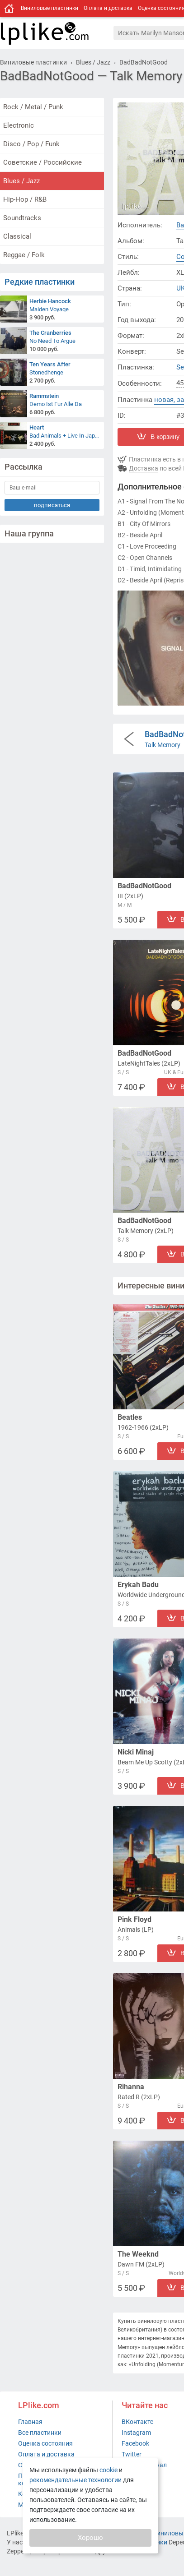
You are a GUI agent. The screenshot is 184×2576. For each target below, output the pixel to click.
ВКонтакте (137, 2421)
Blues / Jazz (21, 181)
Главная (30, 2421)
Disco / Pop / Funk (31, 144)
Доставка (143, 468)
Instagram (136, 2432)
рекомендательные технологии (75, 2480)
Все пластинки (39, 2432)
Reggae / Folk (24, 255)
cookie (108, 2470)
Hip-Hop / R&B (25, 199)
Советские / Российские (42, 162)
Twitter (132, 2454)
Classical (17, 236)
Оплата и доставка (108, 8)
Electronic (18, 125)
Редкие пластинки (40, 281)
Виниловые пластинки (49, 8)
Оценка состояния (45, 2443)
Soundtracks (22, 218)
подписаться (52, 505)
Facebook (135, 2443)
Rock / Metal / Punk (33, 107)
